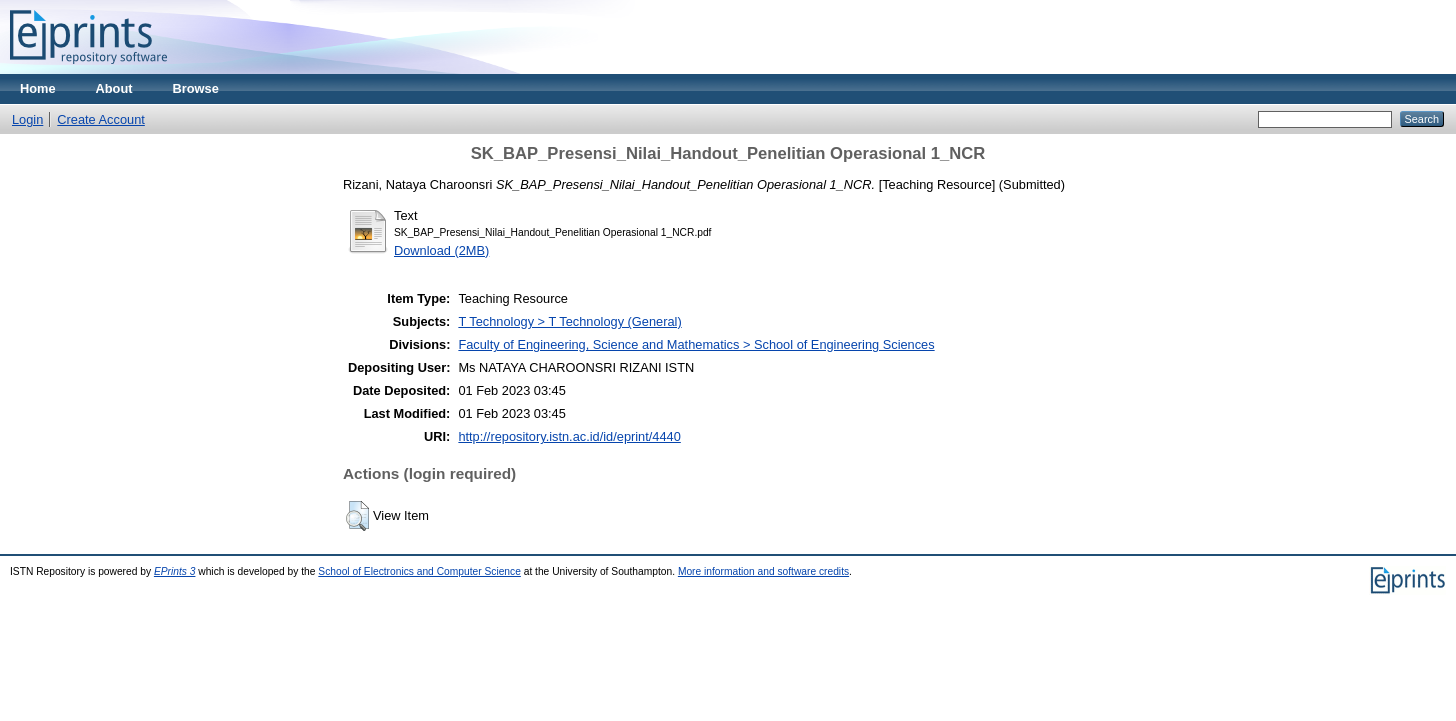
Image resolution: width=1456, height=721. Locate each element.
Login (27, 119)
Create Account (101, 119)
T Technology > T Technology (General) (569, 321)
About (114, 88)
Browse (196, 88)
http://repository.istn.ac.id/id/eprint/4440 (569, 436)
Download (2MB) (441, 250)
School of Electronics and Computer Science (419, 571)
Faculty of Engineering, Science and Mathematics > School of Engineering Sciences (696, 344)
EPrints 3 (175, 571)
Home (38, 88)
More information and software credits (763, 571)
